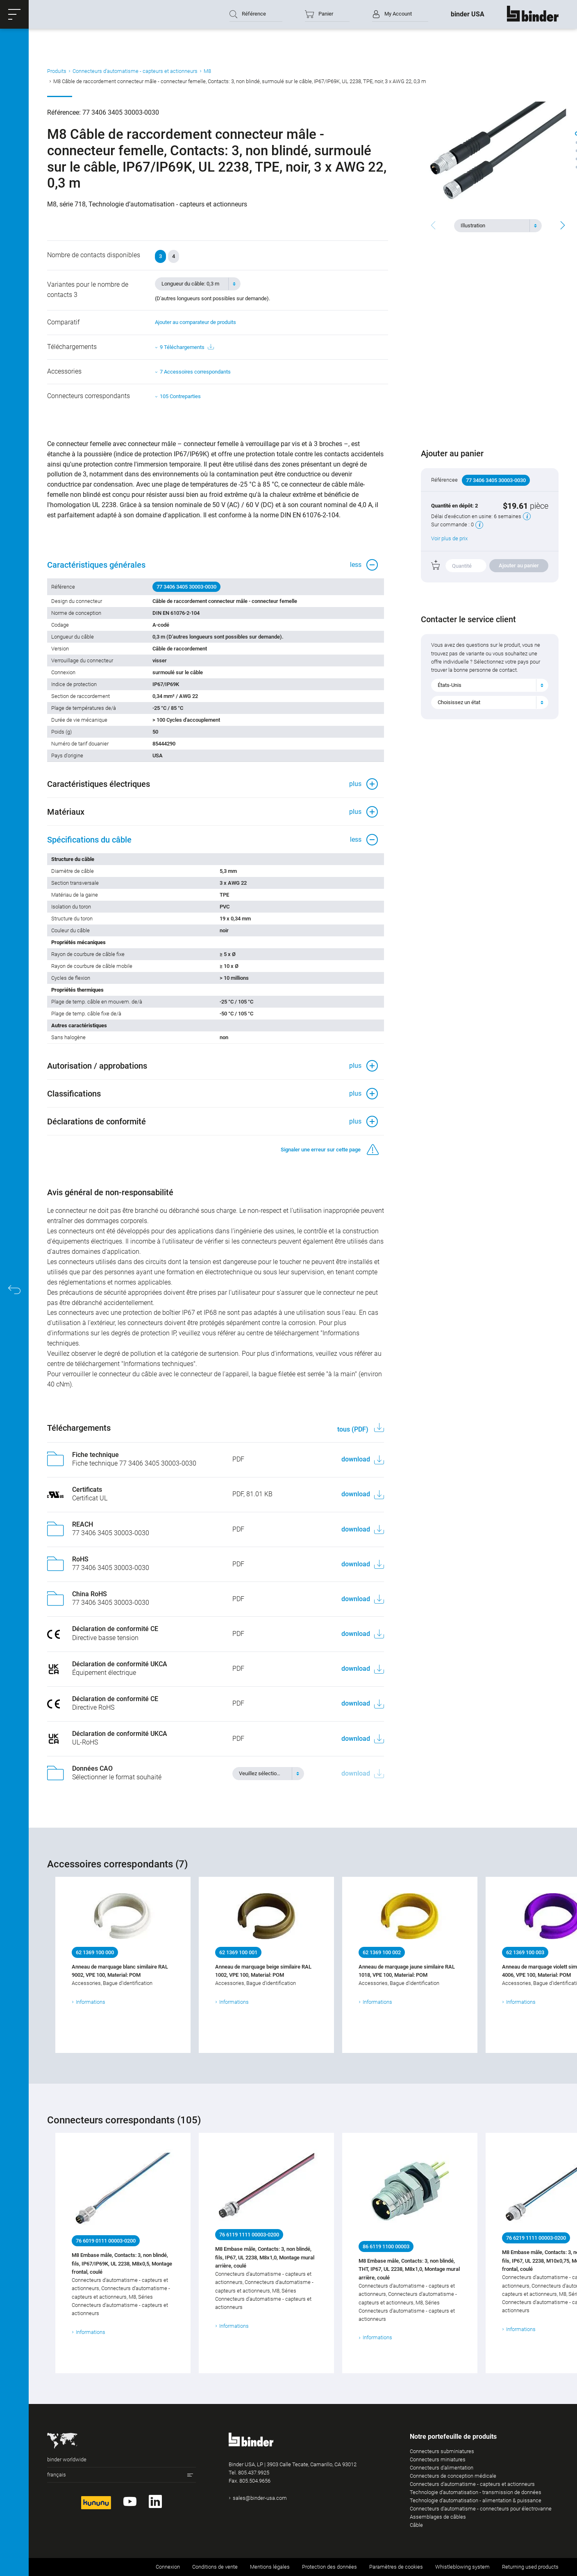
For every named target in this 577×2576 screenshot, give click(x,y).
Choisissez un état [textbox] (459, 702)
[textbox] (495, 226)
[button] (14, 14)
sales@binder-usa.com (260, 2498)
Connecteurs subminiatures (442, 2451)
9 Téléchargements (187, 347)
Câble (416, 2525)
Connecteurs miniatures (438, 2459)
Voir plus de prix (449, 538)
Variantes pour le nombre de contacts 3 (87, 290)
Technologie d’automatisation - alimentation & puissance (475, 2500)
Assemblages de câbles (438, 2517)
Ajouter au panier (519, 565)
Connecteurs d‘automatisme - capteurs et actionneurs (135, 71)
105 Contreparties (180, 396)
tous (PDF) (353, 1429)
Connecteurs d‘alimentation (441, 2468)
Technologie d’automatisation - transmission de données (475, 2492)
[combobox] (498, 225)
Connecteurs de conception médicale (453, 2476)
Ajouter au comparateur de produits (195, 322)
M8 (207, 71)
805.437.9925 (253, 2473)
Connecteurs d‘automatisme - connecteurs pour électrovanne (481, 2509)
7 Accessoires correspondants (195, 372)
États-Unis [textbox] (449, 685)
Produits (56, 71)
